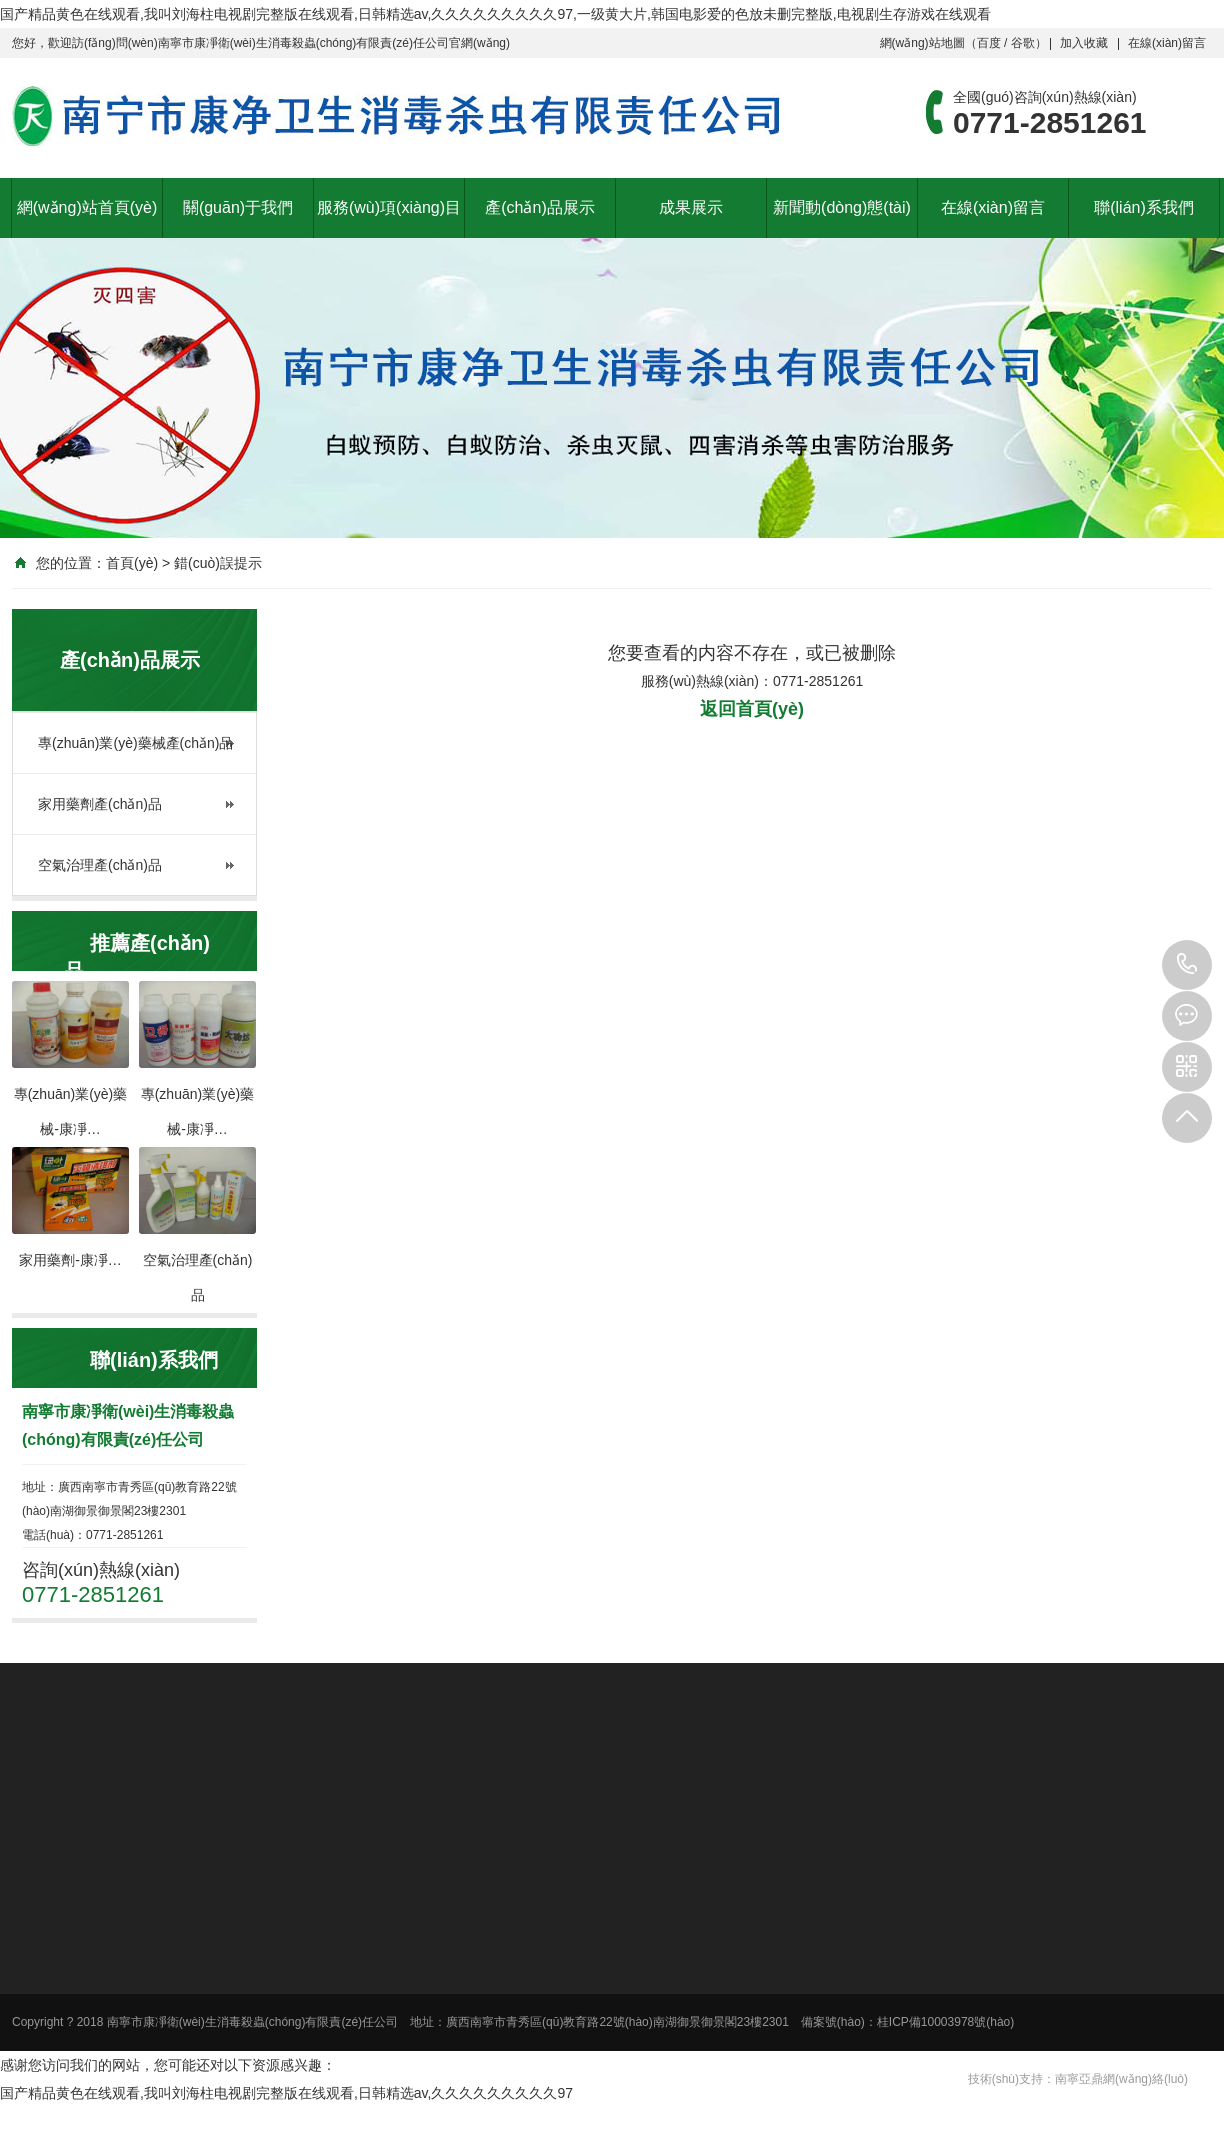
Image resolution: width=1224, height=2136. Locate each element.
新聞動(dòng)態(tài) (842, 207)
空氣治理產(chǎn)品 (100, 865)
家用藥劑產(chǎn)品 (100, 804)
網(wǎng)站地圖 (922, 43)
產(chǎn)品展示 (539, 207)
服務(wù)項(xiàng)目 (389, 207)
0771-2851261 (1187, 965)
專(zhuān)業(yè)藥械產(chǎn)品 (135, 743)
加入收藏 (1084, 43)
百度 (989, 43)
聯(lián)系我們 (1144, 207)
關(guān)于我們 (238, 207)
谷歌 (1023, 43)
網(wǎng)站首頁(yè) (87, 207)
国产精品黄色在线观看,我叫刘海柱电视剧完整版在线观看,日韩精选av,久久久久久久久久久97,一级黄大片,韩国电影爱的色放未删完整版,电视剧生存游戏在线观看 (495, 14)
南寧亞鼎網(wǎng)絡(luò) (1121, 2079)
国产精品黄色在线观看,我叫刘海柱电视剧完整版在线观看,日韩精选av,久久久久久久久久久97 (286, 2093)
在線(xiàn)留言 (1167, 43)
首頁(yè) (132, 563)
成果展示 (691, 207)
